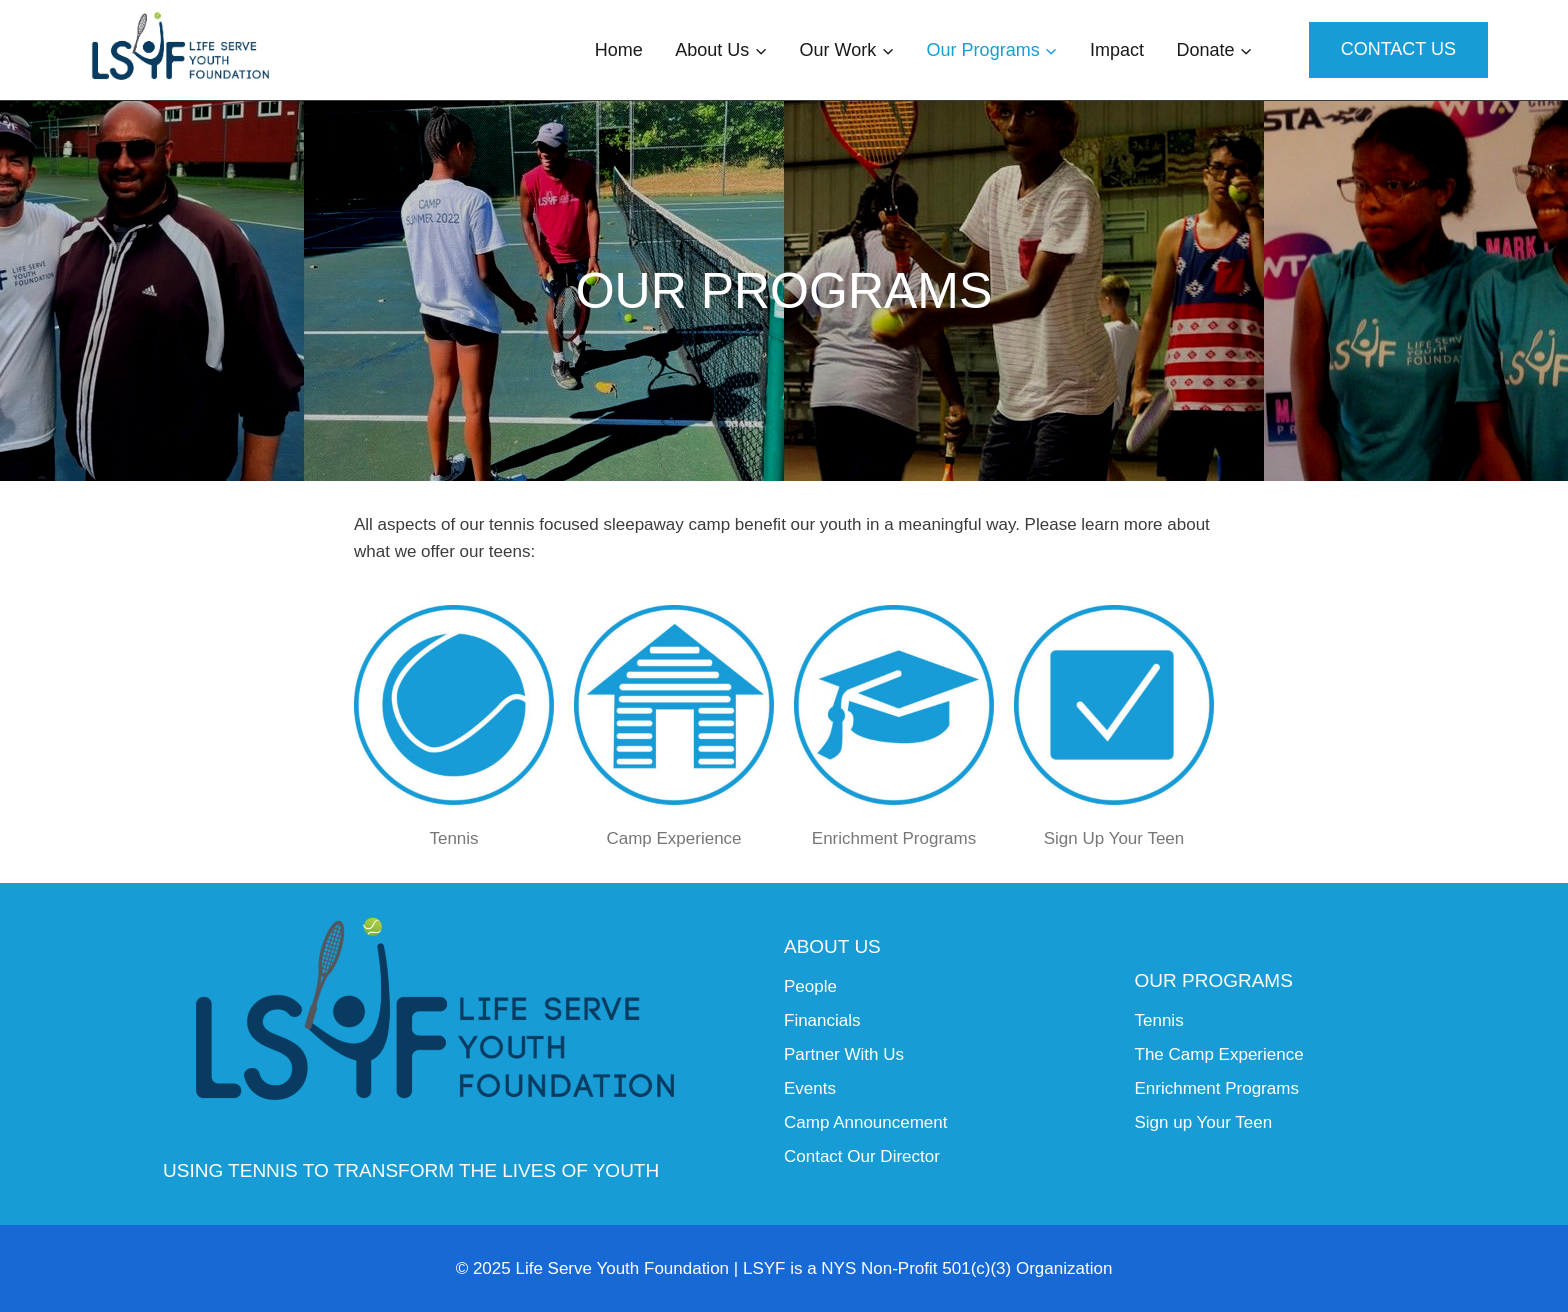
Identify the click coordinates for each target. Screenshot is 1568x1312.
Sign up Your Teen (1204, 1122)
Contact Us (1398, 49)
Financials (822, 1020)
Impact (1117, 50)
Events (810, 1088)
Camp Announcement (866, 1122)
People (810, 986)
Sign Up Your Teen (1114, 838)
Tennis (453, 838)
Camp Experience (673, 838)
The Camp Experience (1219, 1054)
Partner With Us (844, 1054)
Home (619, 50)
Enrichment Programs (894, 838)
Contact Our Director (862, 1156)
